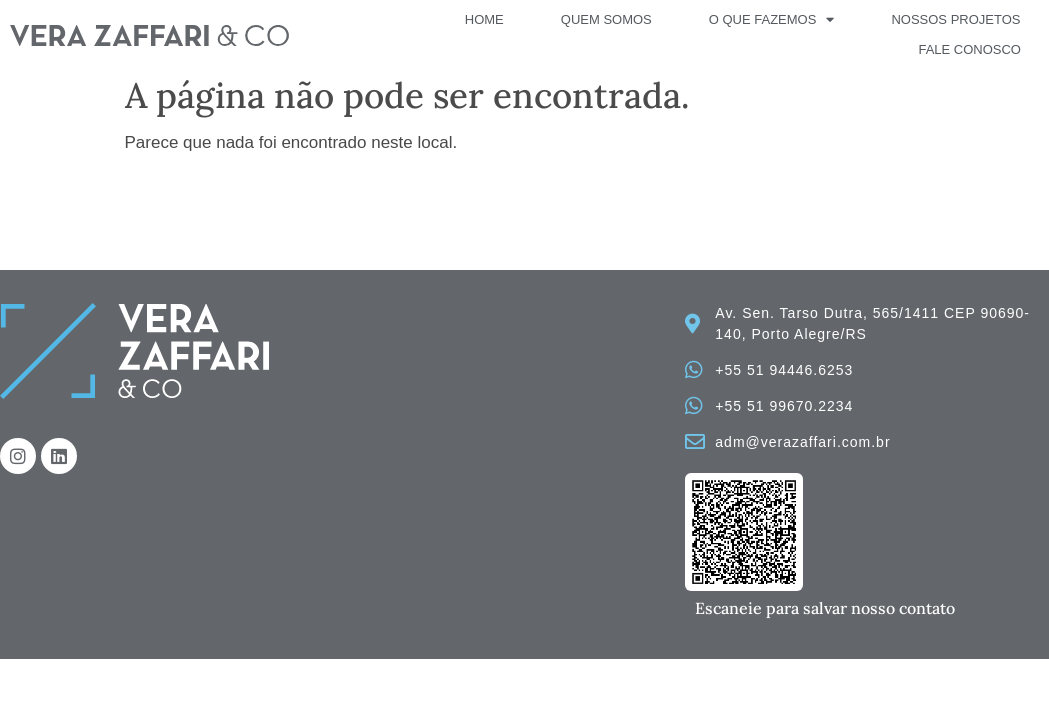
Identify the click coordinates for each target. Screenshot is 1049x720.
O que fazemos (772, 20)
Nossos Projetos (955, 19)
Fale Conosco (969, 49)
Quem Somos (606, 19)
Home (484, 19)
